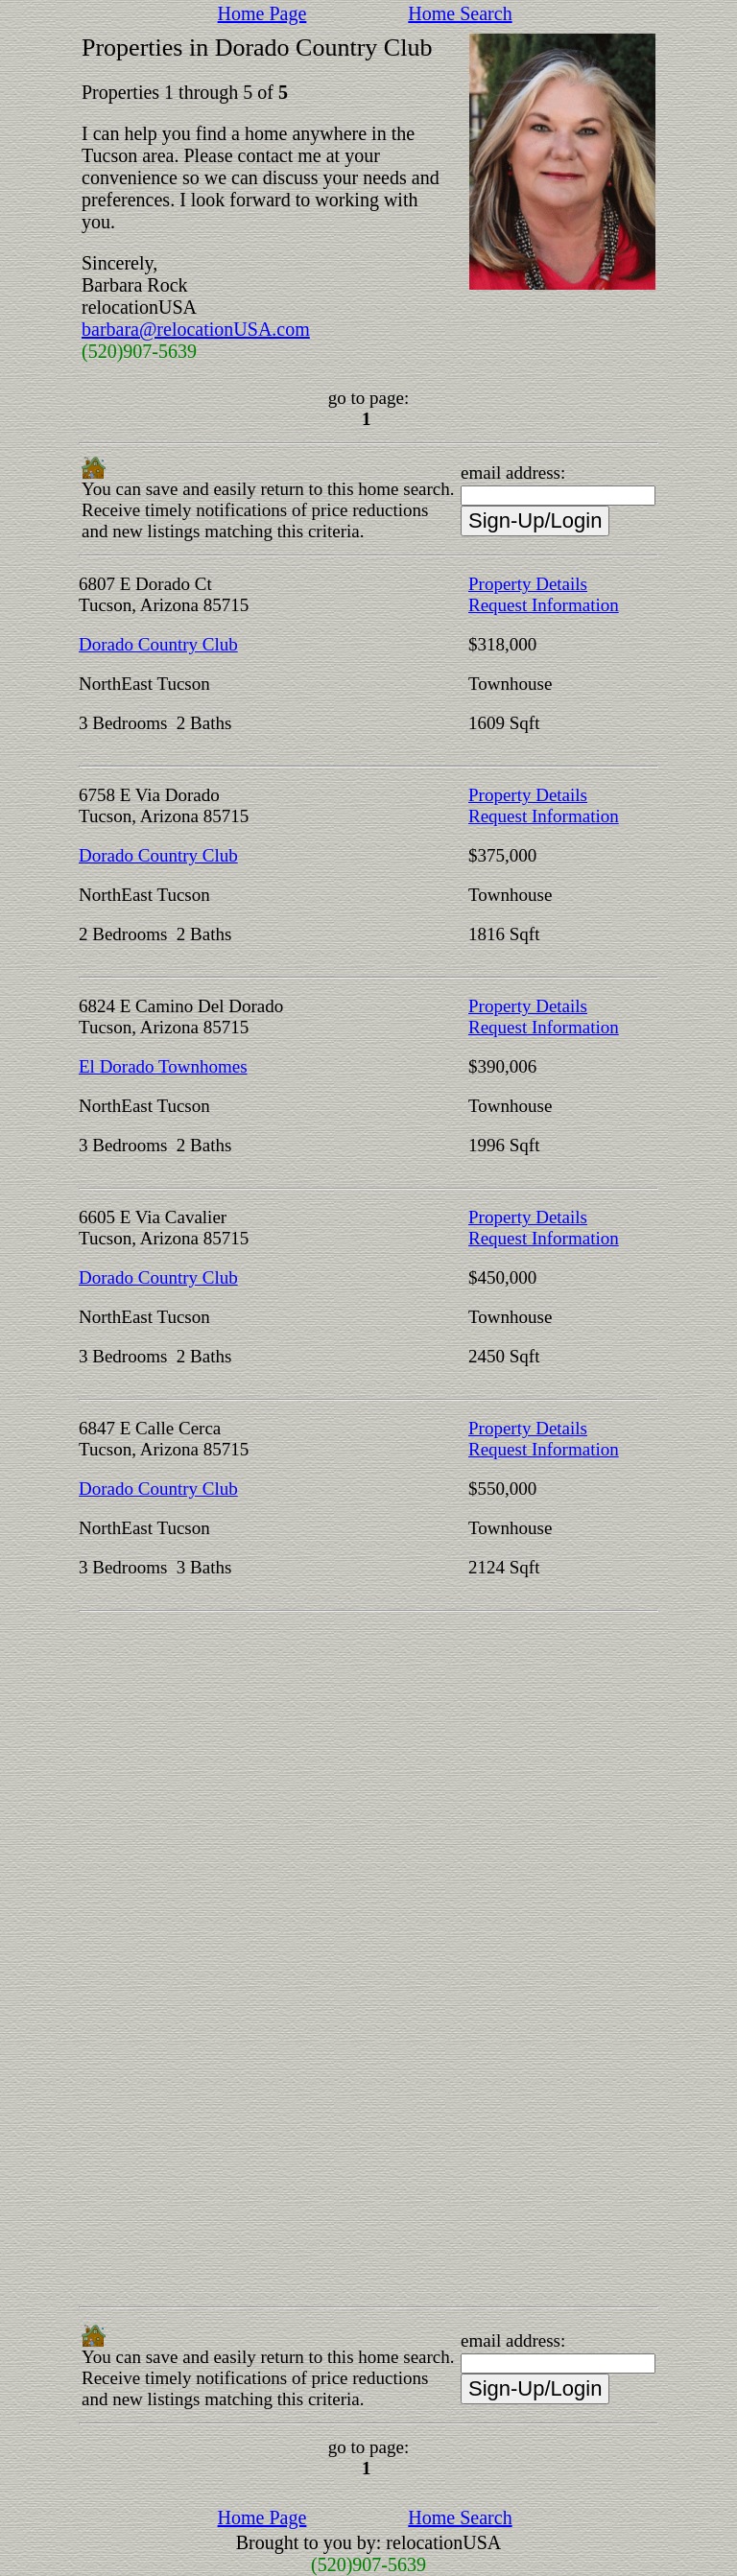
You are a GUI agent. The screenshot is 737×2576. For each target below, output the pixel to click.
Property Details (527, 584)
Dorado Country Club (158, 644)
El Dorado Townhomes (163, 1066)
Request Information (543, 605)
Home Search (459, 13)
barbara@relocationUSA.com (196, 329)
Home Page (262, 13)
